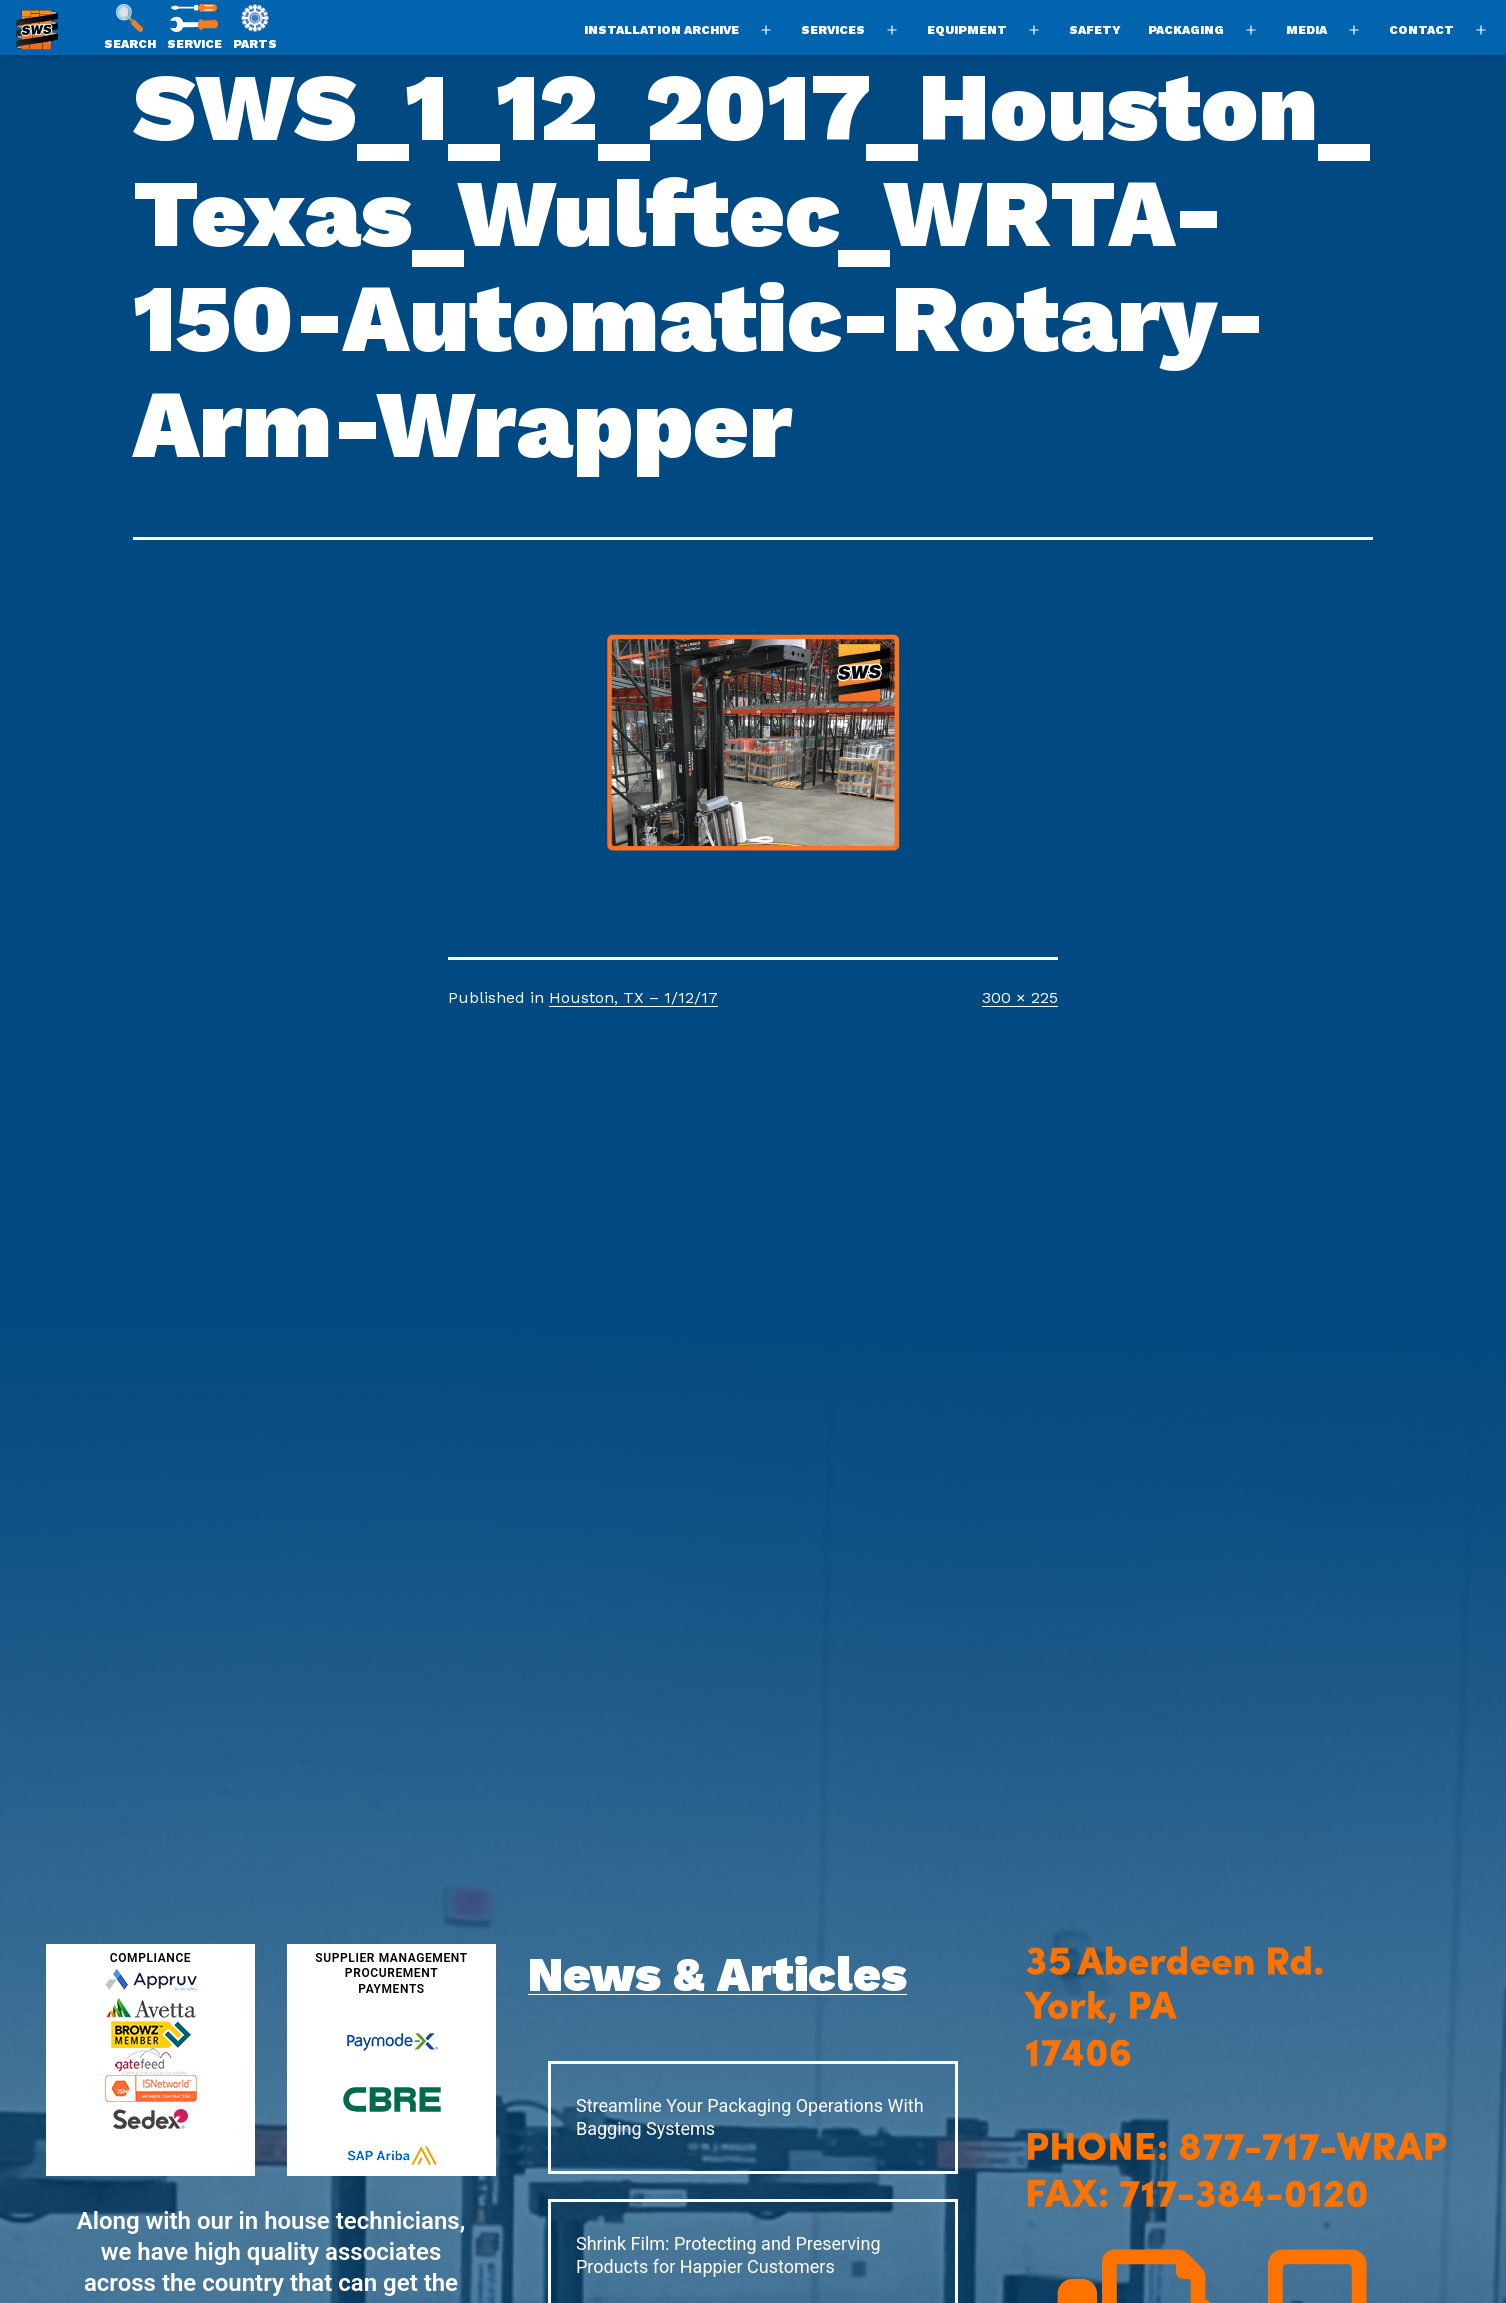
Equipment (967, 30)
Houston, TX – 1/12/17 (633, 997)
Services (833, 30)
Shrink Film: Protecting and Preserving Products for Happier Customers (728, 2255)
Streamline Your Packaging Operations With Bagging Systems (750, 2117)
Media (1306, 30)
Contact (1421, 30)
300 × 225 (1020, 997)
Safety (1095, 30)
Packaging (1186, 30)
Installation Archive (661, 30)
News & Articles (717, 1974)
